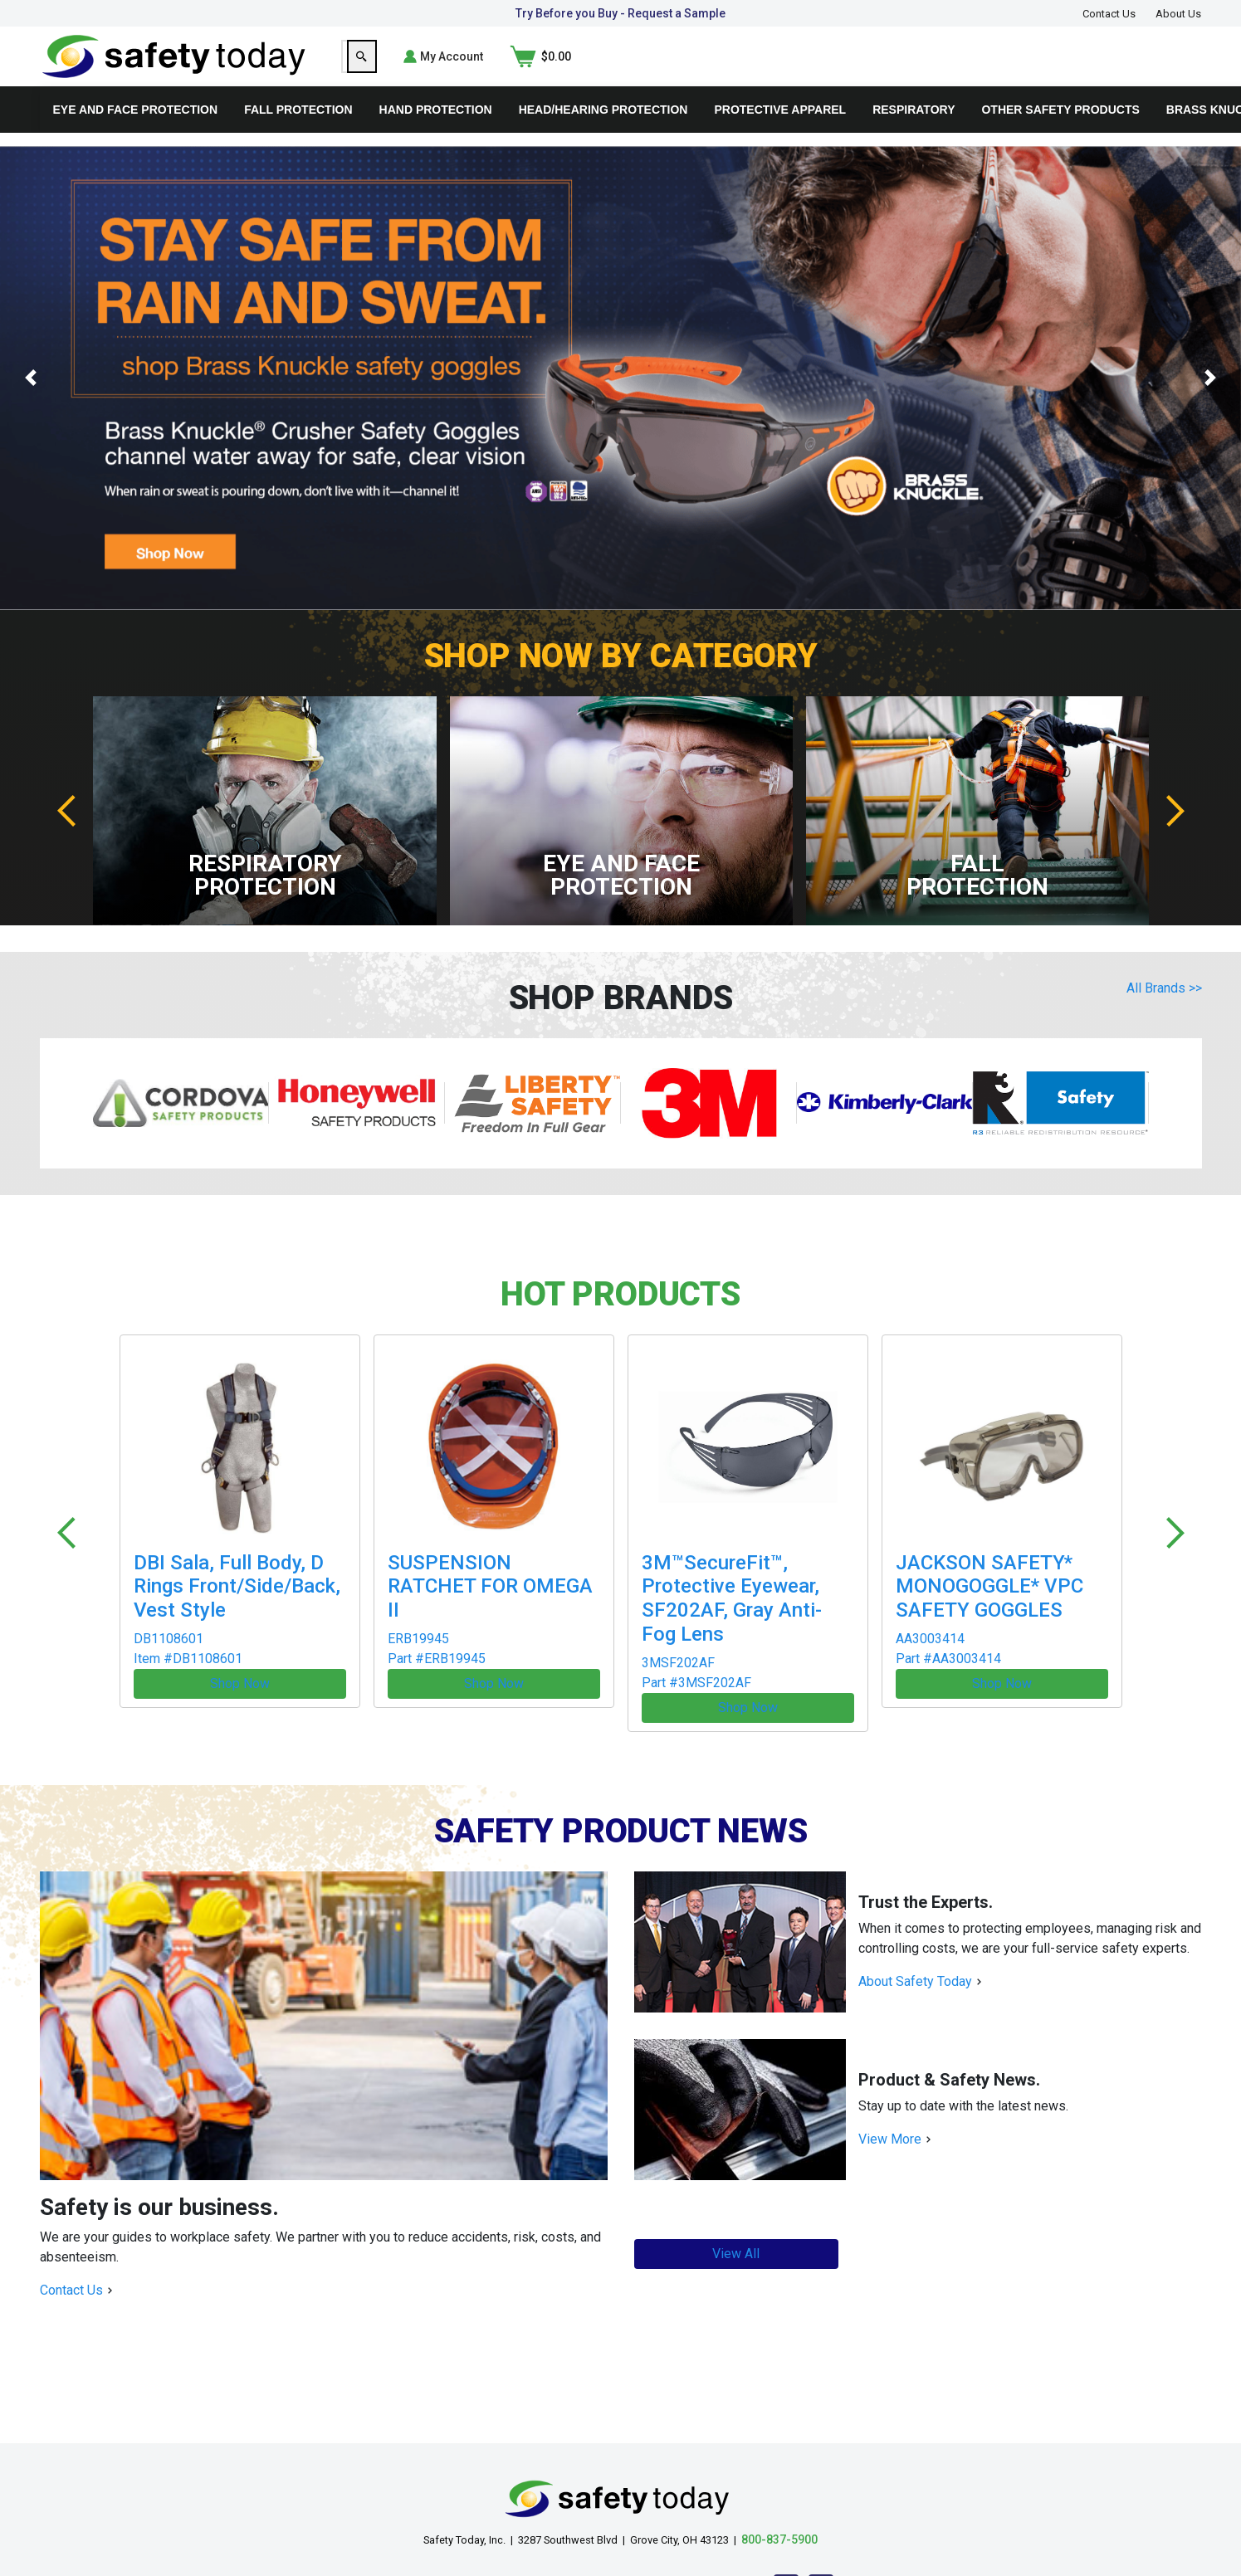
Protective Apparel (780, 136)
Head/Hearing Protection (603, 136)
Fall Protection (298, 136)
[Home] (174, 68)
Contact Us (1109, 13)
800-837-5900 (779, 2522)
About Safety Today (915, 1964)
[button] (31, 405)
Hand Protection (435, 136)
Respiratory (913, 136)
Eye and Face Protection (135, 136)
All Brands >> (1164, 1014)
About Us (1178, 13)
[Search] (954, 70)
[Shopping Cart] (1171, 69)
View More (889, 2122)
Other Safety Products (1060, 136)
